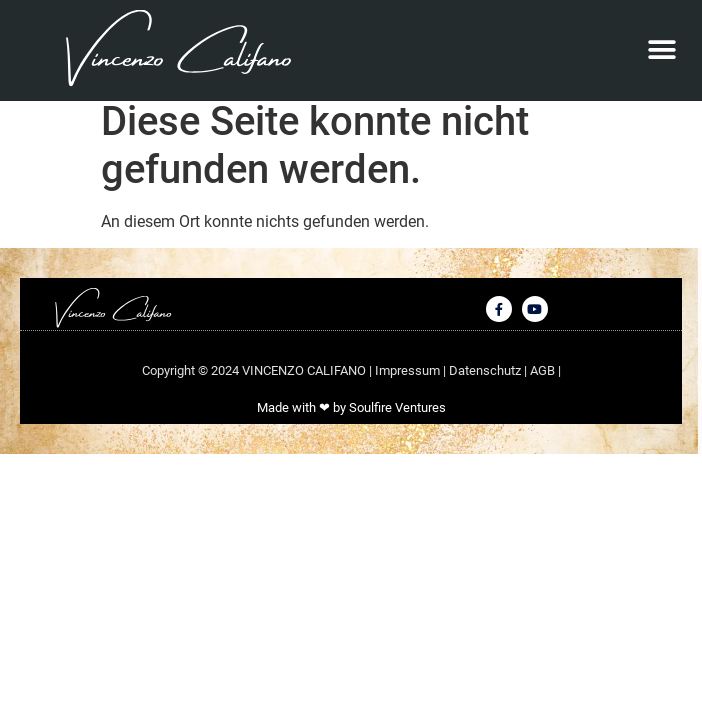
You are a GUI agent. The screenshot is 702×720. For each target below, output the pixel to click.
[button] (662, 50)
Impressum (409, 381)
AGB (544, 381)
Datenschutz (486, 381)
